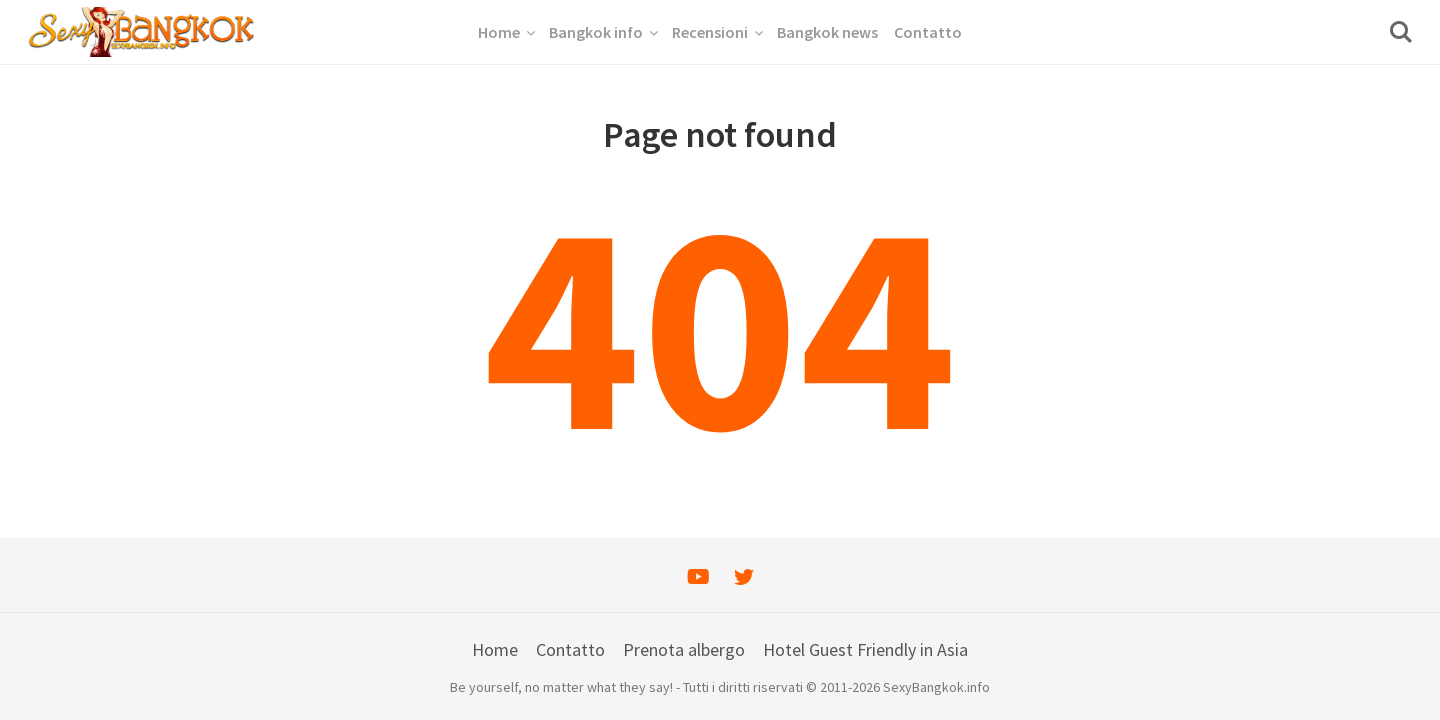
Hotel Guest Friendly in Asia (865, 649)
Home (495, 649)
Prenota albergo (684, 649)
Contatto (570, 649)
